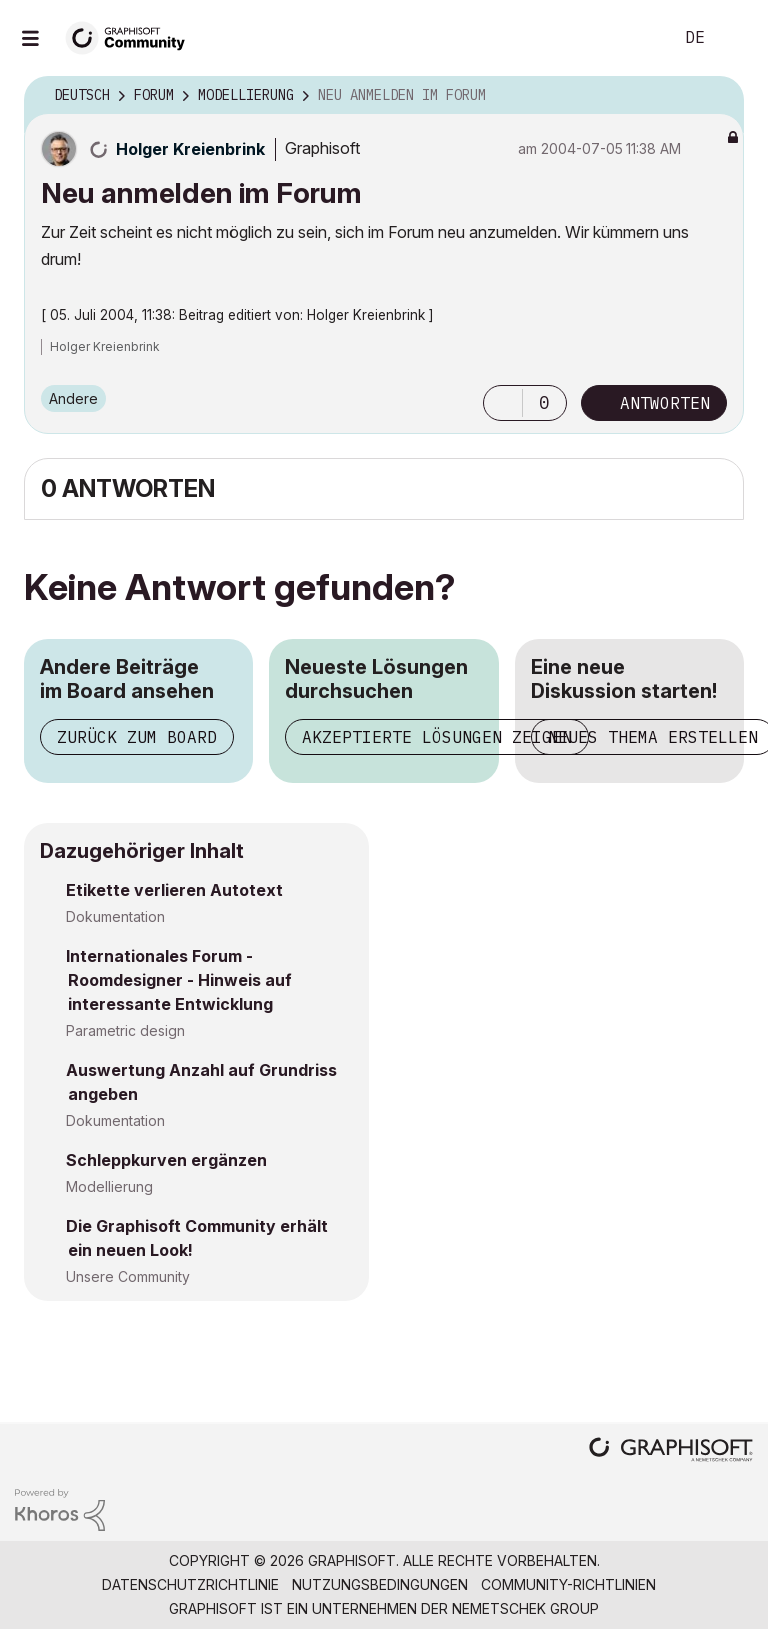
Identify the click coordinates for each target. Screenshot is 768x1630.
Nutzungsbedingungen (380, 1584)
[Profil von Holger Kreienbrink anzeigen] (190, 149)
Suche (635, 38)
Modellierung (109, 1186)
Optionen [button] (716, 96)
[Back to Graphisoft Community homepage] (132, 36)
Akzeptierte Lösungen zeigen (437, 737)
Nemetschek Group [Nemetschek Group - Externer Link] (525, 1608)
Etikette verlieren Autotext (174, 890)
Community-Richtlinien (568, 1584)
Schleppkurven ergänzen (166, 1160)
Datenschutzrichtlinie (190, 1584)
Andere (73, 398)
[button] (503, 403)
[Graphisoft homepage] (671, 1451)
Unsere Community (128, 1276)
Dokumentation (115, 916)
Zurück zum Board (137, 737)
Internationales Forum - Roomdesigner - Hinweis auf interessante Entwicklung (179, 980)
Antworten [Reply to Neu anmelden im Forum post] (665, 403)
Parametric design (125, 1030)
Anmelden (736, 38)
